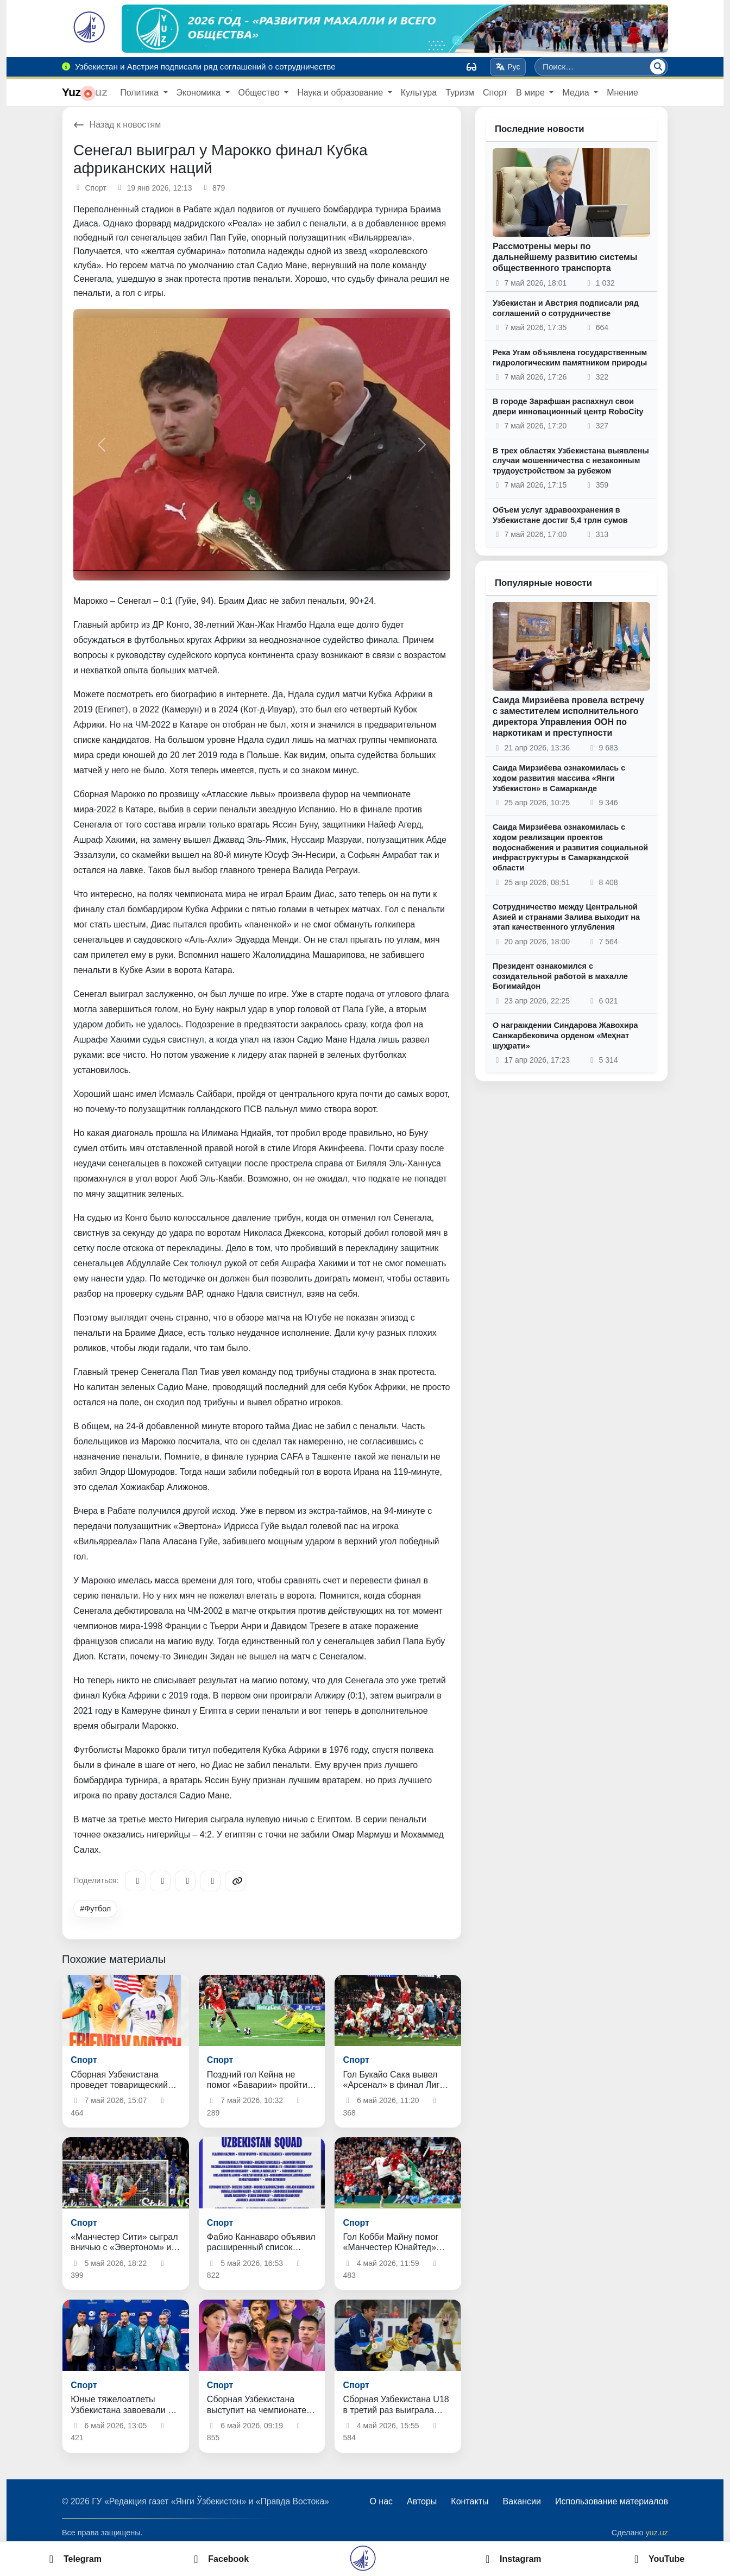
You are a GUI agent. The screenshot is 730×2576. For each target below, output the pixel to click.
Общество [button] (260, 92)
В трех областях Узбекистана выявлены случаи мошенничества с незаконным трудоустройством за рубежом (571, 460)
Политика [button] (140, 92)
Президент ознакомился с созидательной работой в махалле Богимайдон (560, 976)
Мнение (622, 92)
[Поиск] (657, 66)
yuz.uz (656, 2532)
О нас (381, 2501)
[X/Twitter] (185, 1881)
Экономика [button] (200, 92)
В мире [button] (531, 92)
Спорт (495, 92)
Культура (419, 92)
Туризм (459, 92)
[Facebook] (160, 1881)
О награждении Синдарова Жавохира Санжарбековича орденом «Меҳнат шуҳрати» (565, 1035)
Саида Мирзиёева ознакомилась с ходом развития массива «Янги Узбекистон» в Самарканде (559, 777)
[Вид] (471, 67)
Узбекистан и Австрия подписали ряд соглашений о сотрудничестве (566, 308)
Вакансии (521, 2501)
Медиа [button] (576, 92)
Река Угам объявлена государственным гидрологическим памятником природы (570, 357)
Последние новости (539, 129)
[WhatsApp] (210, 1881)
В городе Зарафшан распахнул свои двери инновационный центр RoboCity (568, 406)
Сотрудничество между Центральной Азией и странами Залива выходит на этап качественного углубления (566, 916)
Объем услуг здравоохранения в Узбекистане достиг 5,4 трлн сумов (560, 515)
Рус (508, 66)
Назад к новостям (117, 124)
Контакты (469, 2501)
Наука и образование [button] (341, 92)
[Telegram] (135, 1881)
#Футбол (95, 1908)
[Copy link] (235, 1881)
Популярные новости (543, 583)
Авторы (422, 2501)
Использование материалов (611, 2501)
